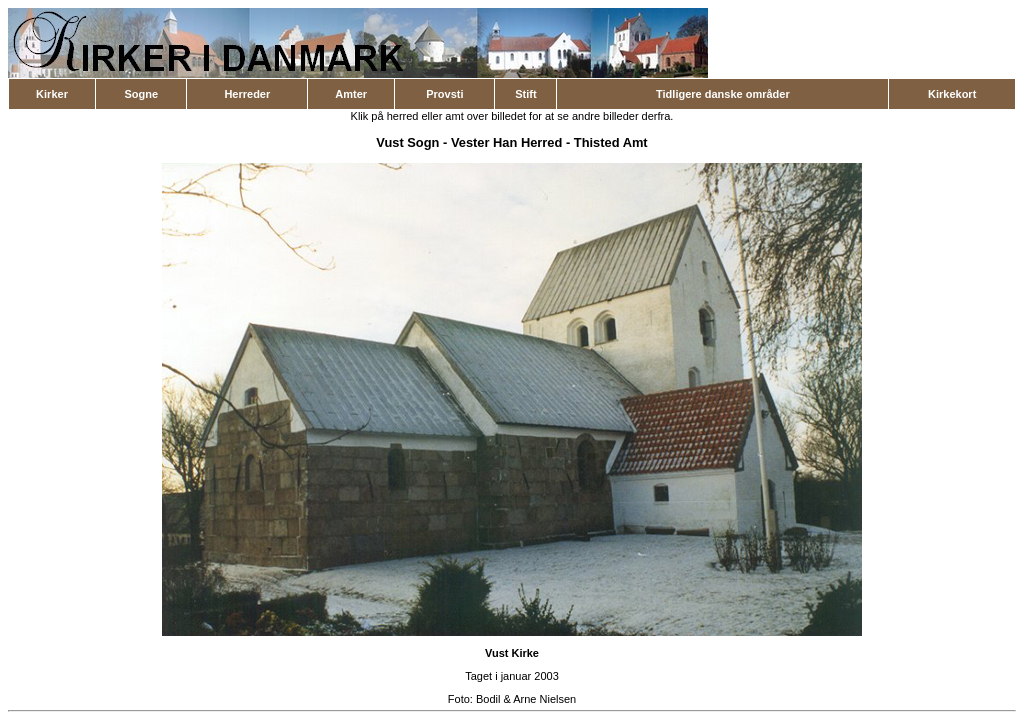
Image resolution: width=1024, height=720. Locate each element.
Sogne (141, 94)
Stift (525, 94)
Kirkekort (952, 94)
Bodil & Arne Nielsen (526, 699)
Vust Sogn (407, 142)
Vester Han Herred (507, 142)
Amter (351, 94)
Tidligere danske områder (723, 94)
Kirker (52, 94)
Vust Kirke (512, 653)
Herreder (247, 94)
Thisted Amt (611, 142)
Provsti (444, 94)
